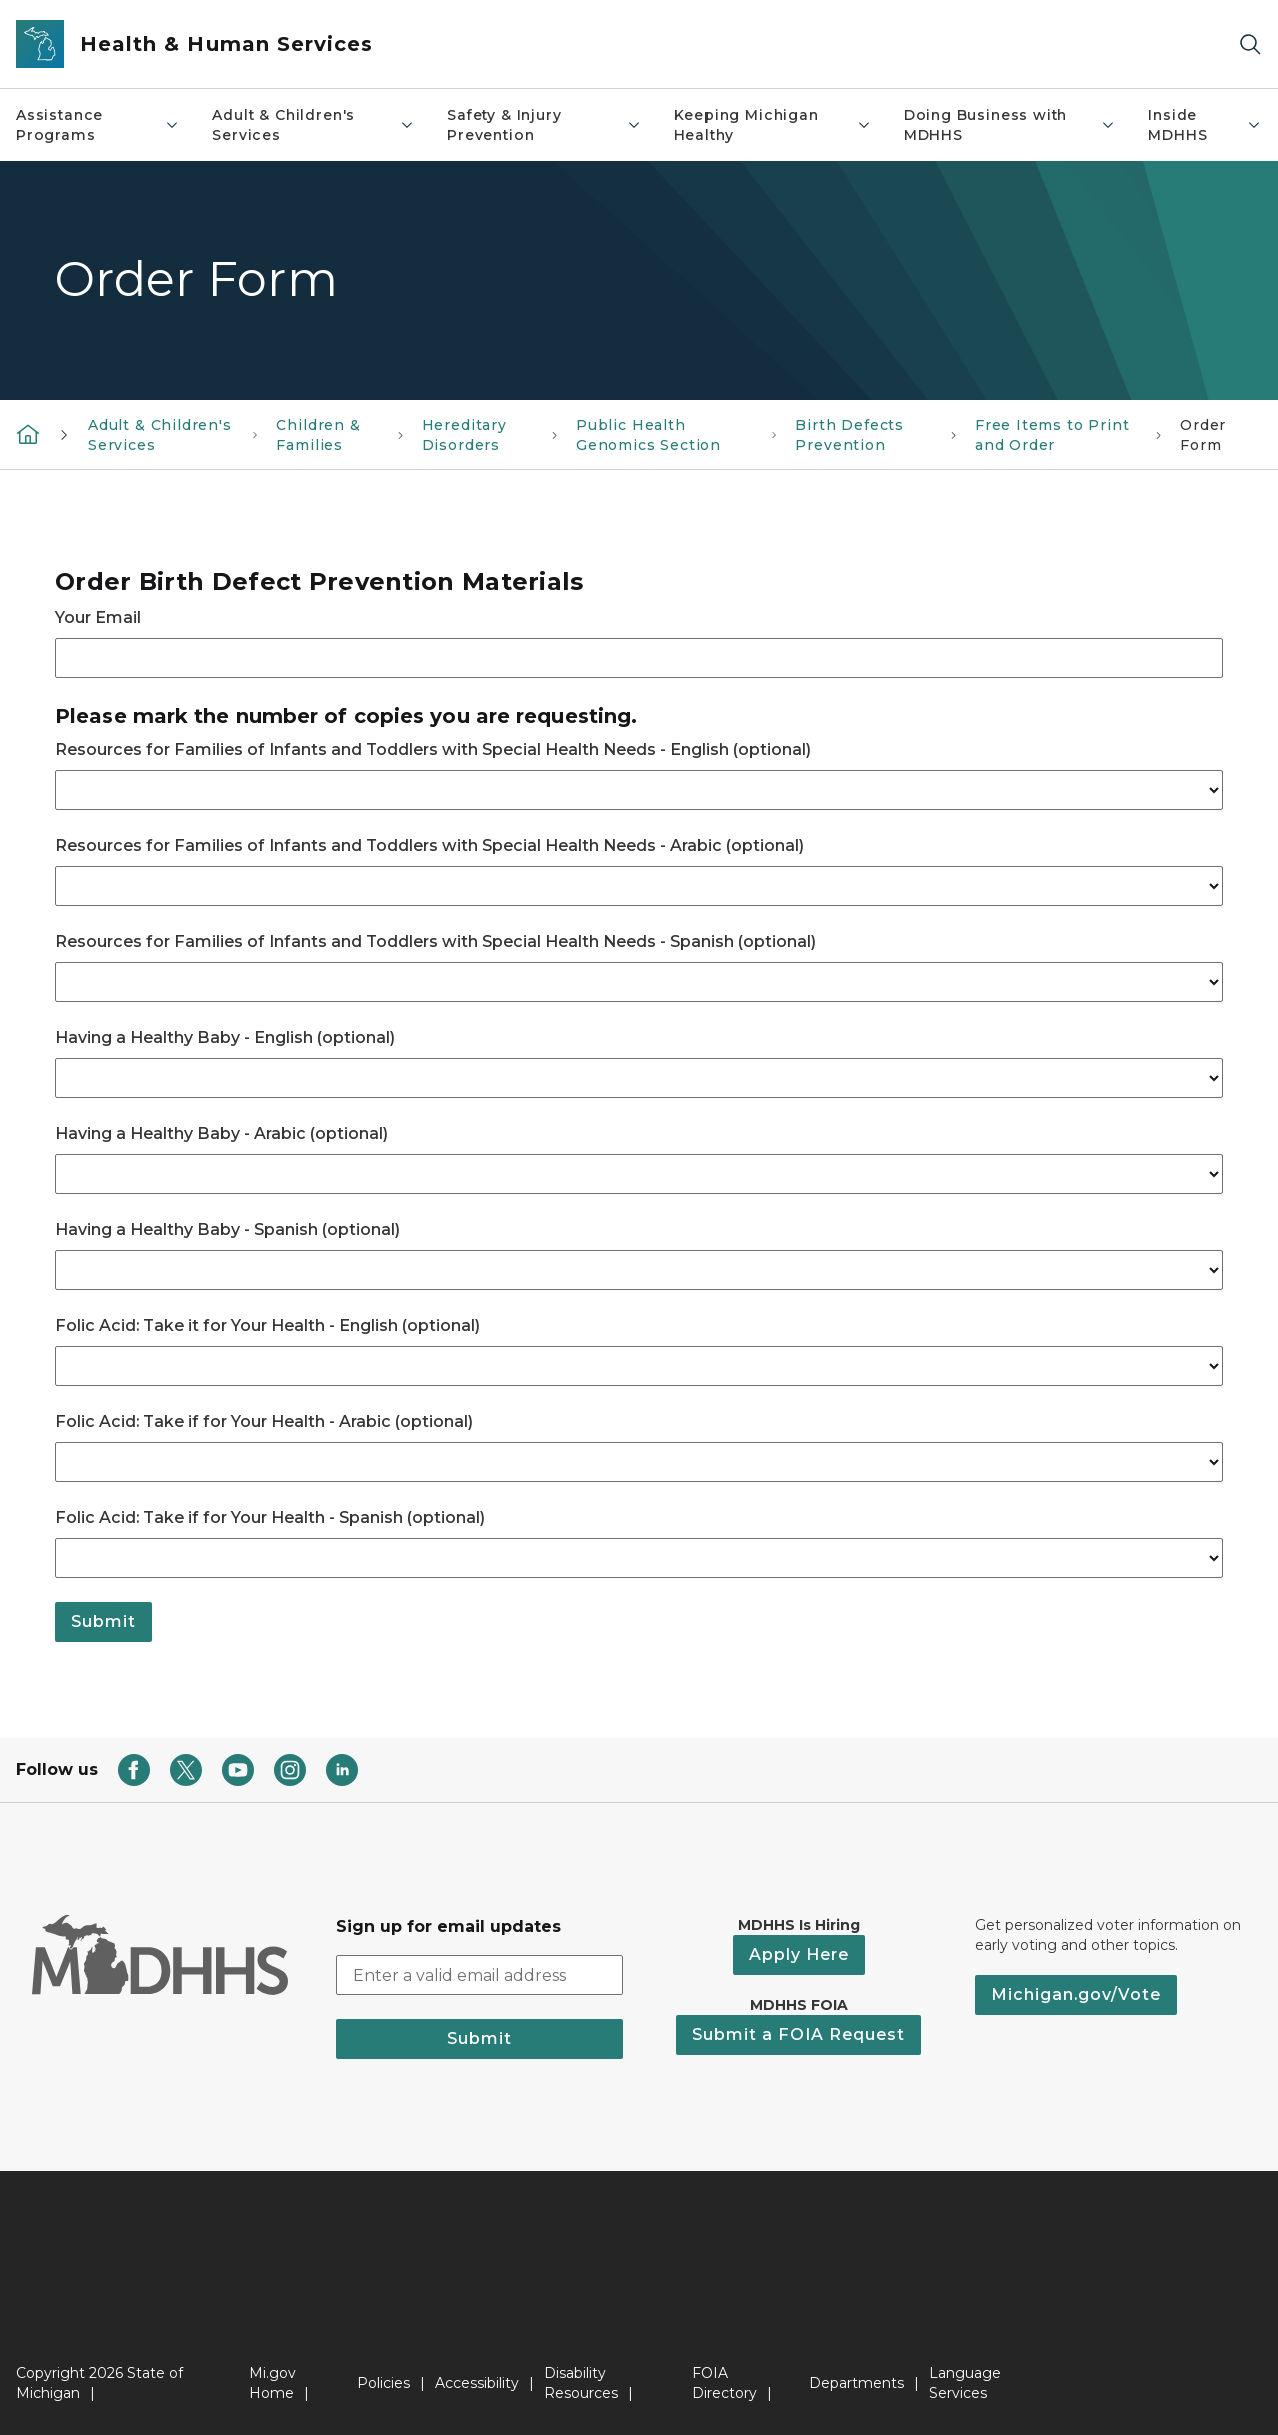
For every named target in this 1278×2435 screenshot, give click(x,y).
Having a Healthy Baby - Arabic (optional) (221, 1133)
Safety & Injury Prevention (544, 125)
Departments (856, 2383)
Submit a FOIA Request (798, 2034)
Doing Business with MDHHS (1010, 125)
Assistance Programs (98, 125)
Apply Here (799, 1954)
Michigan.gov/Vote (1076, 1994)
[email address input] (480, 1975)
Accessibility (477, 2383)
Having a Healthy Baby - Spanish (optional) (227, 1229)
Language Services (965, 2383)
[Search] (1250, 44)
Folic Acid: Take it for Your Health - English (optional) (267, 1325)
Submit (103, 1621)
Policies (383, 2383)
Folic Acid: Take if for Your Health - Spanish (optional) (270, 1517)
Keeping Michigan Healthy (773, 125)
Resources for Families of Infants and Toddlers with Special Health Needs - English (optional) (433, 749)
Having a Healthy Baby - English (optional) (225, 1037)
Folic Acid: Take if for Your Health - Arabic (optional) (264, 1421)
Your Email (98, 617)
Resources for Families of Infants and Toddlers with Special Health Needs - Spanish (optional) (435, 941)
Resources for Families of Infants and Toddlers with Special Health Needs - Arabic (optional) (429, 845)
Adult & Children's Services (313, 125)
